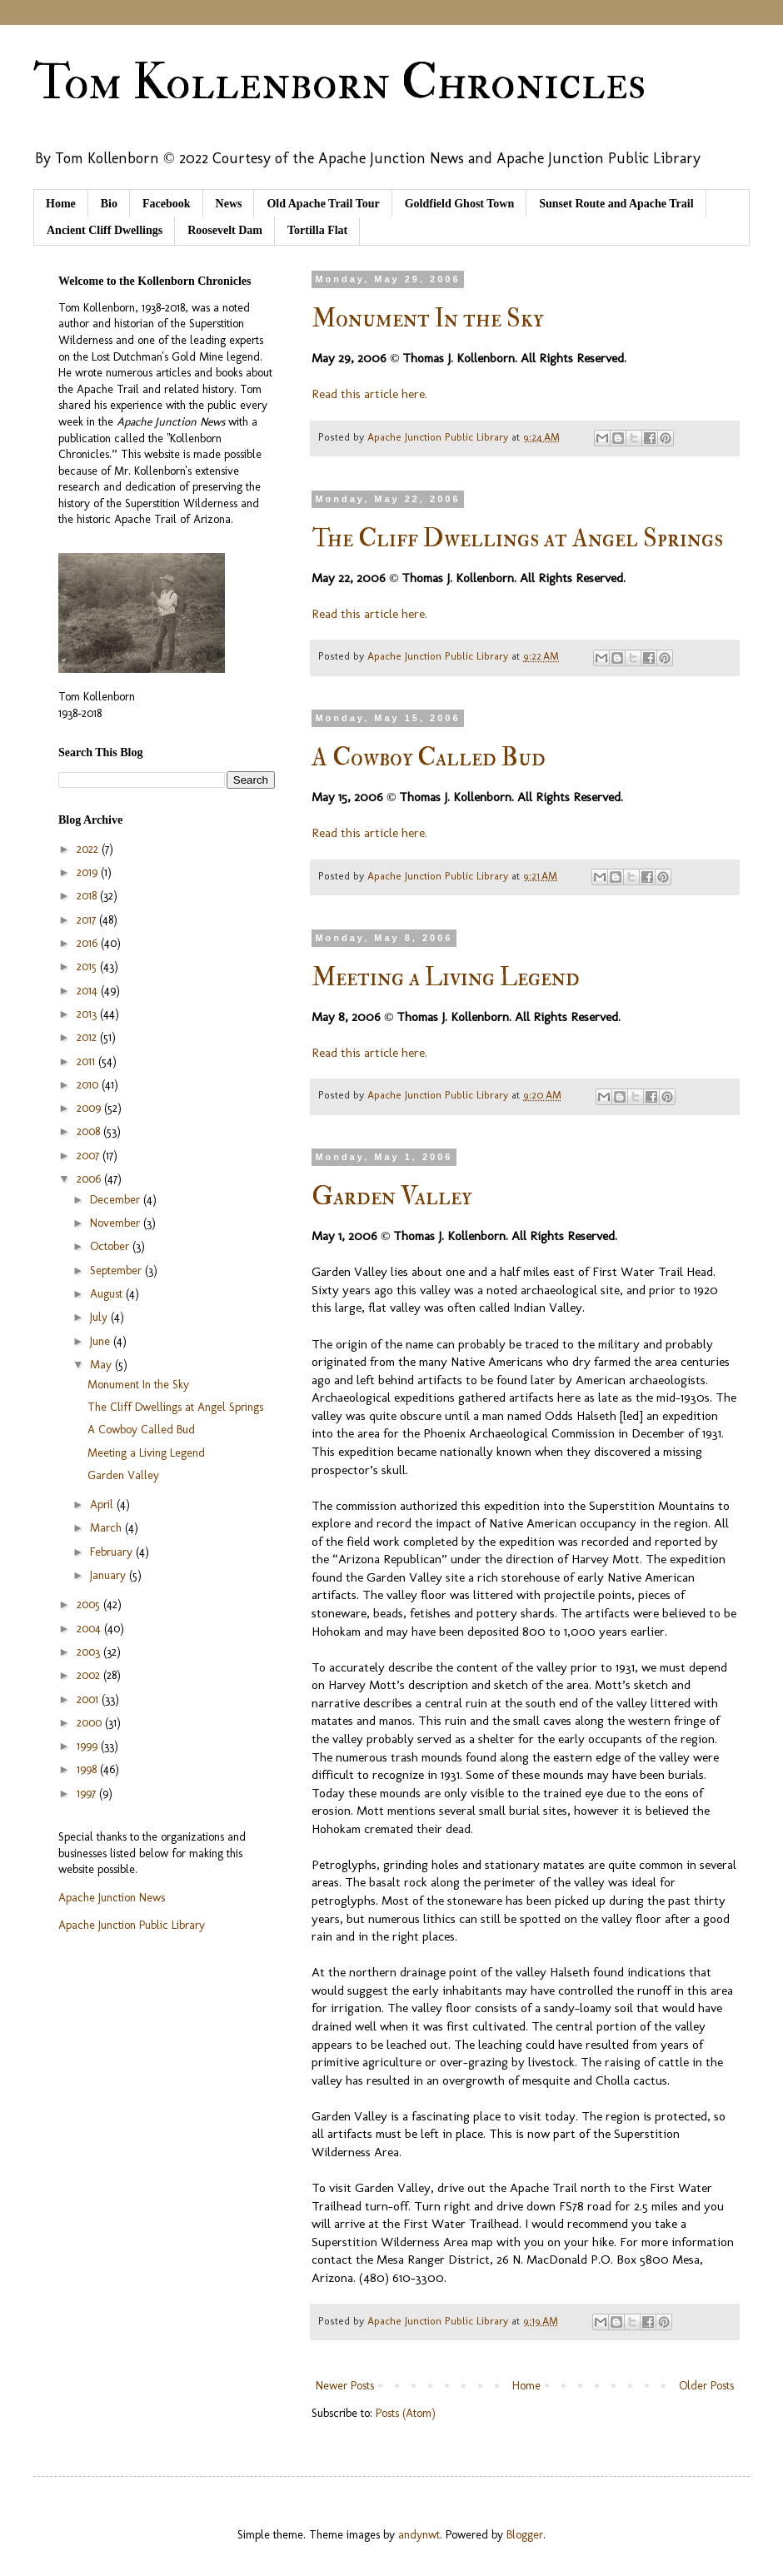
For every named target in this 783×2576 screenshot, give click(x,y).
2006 (90, 1179)
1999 (89, 1746)
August (108, 1294)
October (111, 1246)
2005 (90, 1604)
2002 (90, 1675)
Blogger (524, 2535)
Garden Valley (391, 1196)
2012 (88, 1037)
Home (61, 203)
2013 (88, 1014)
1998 (88, 1769)
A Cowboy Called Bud (429, 757)
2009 (90, 1108)
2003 (90, 1652)
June (101, 1341)
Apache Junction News (111, 1898)
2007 (89, 1155)
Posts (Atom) (406, 2413)
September (117, 1270)
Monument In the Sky (427, 318)
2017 (88, 920)
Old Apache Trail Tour (323, 203)
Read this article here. (369, 393)
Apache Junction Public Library (131, 1925)
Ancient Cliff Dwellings (104, 230)
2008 (90, 1131)
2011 (87, 1061)
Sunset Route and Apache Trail (616, 203)
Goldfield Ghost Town (460, 203)
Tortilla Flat (317, 230)
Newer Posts (345, 2386)
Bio (109, 203)
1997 (88, 1793)
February (113, 1552)
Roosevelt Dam (224, 230)
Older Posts (706, 2386)
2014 (89, 991)
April (103, 1504)
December (116, 1200)
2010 (89, 1085)
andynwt (419, 2535)
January (109, 1575)
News (229, 203)
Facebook (166, 203)
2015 (88, 966)
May (102, 1365)
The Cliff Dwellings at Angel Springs (517, 538)
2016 (89, 943)
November (116, 1223)
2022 (89, 849)
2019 (89, 872)
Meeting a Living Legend (446, 977)
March (107, 1528)
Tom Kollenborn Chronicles (339, 83)
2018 (88, 896)
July (100, 1317)
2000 (91, 1723)
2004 (90, 1629)
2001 (89, 1699)
